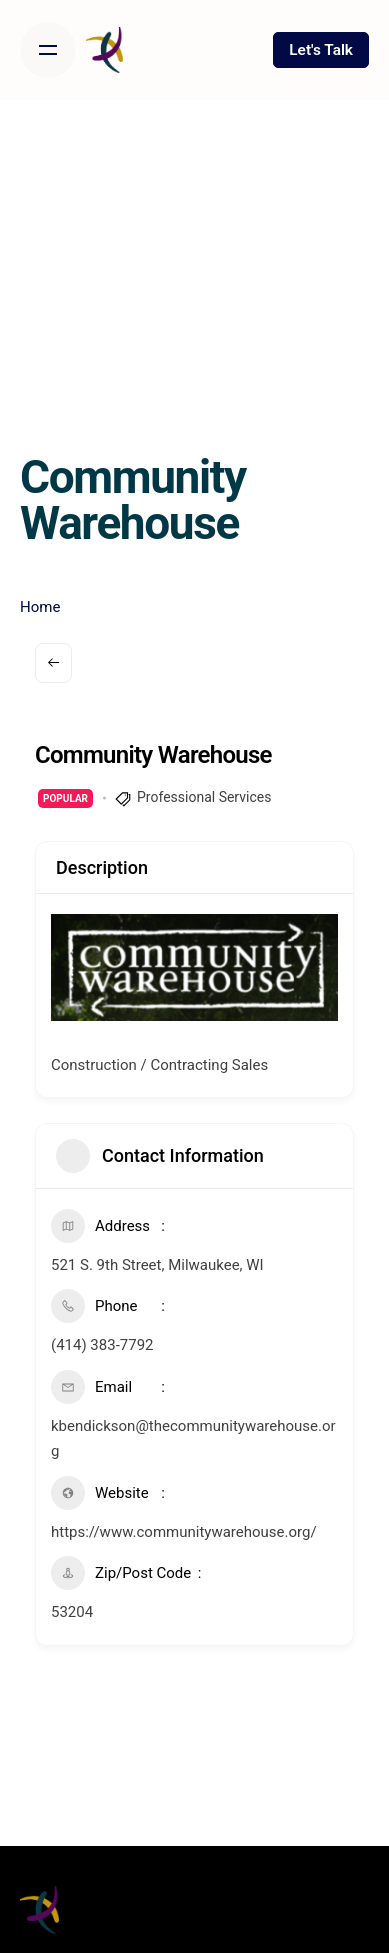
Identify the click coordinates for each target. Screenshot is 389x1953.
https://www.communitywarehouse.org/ (184, 1532)
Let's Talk (321, 50)
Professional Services (204, 797)
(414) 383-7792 (102, 1345)
